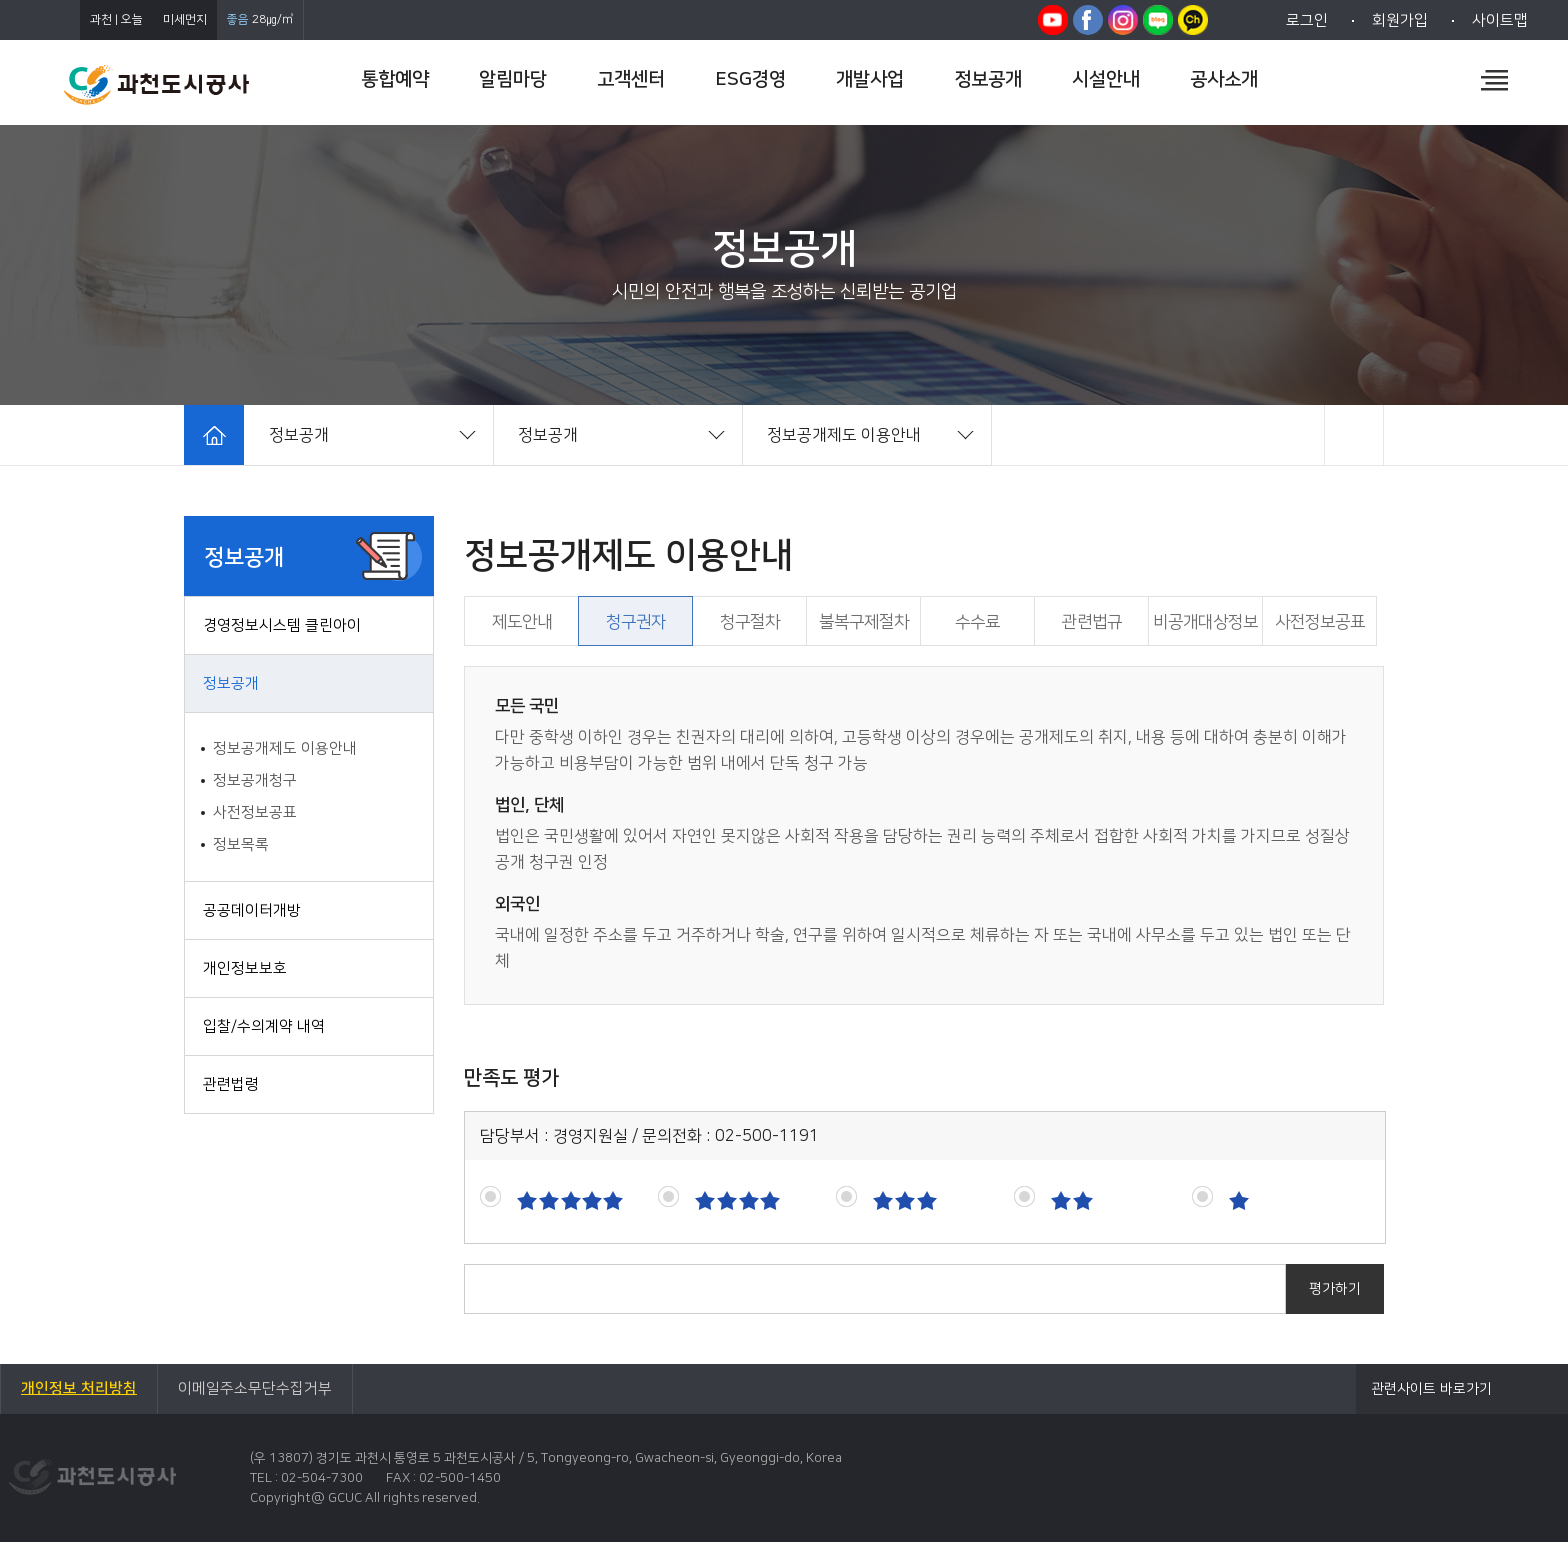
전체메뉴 (1494, 80)
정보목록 (241, 844)
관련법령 (231, 1084)
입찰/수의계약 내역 (264, 1026)
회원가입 (1400, 20)
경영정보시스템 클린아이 (282, 625)
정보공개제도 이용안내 (285, 748)
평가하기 (1335, 1289)
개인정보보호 (245, 968)
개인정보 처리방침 (79, 1388)
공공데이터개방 (252, 910)
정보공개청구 (255, 780)
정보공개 (231, 683)
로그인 (1307, 20)
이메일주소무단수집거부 (255, 1388)
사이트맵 (1500, 20)
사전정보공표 (255, 812)
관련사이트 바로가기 (1431, 1389)
